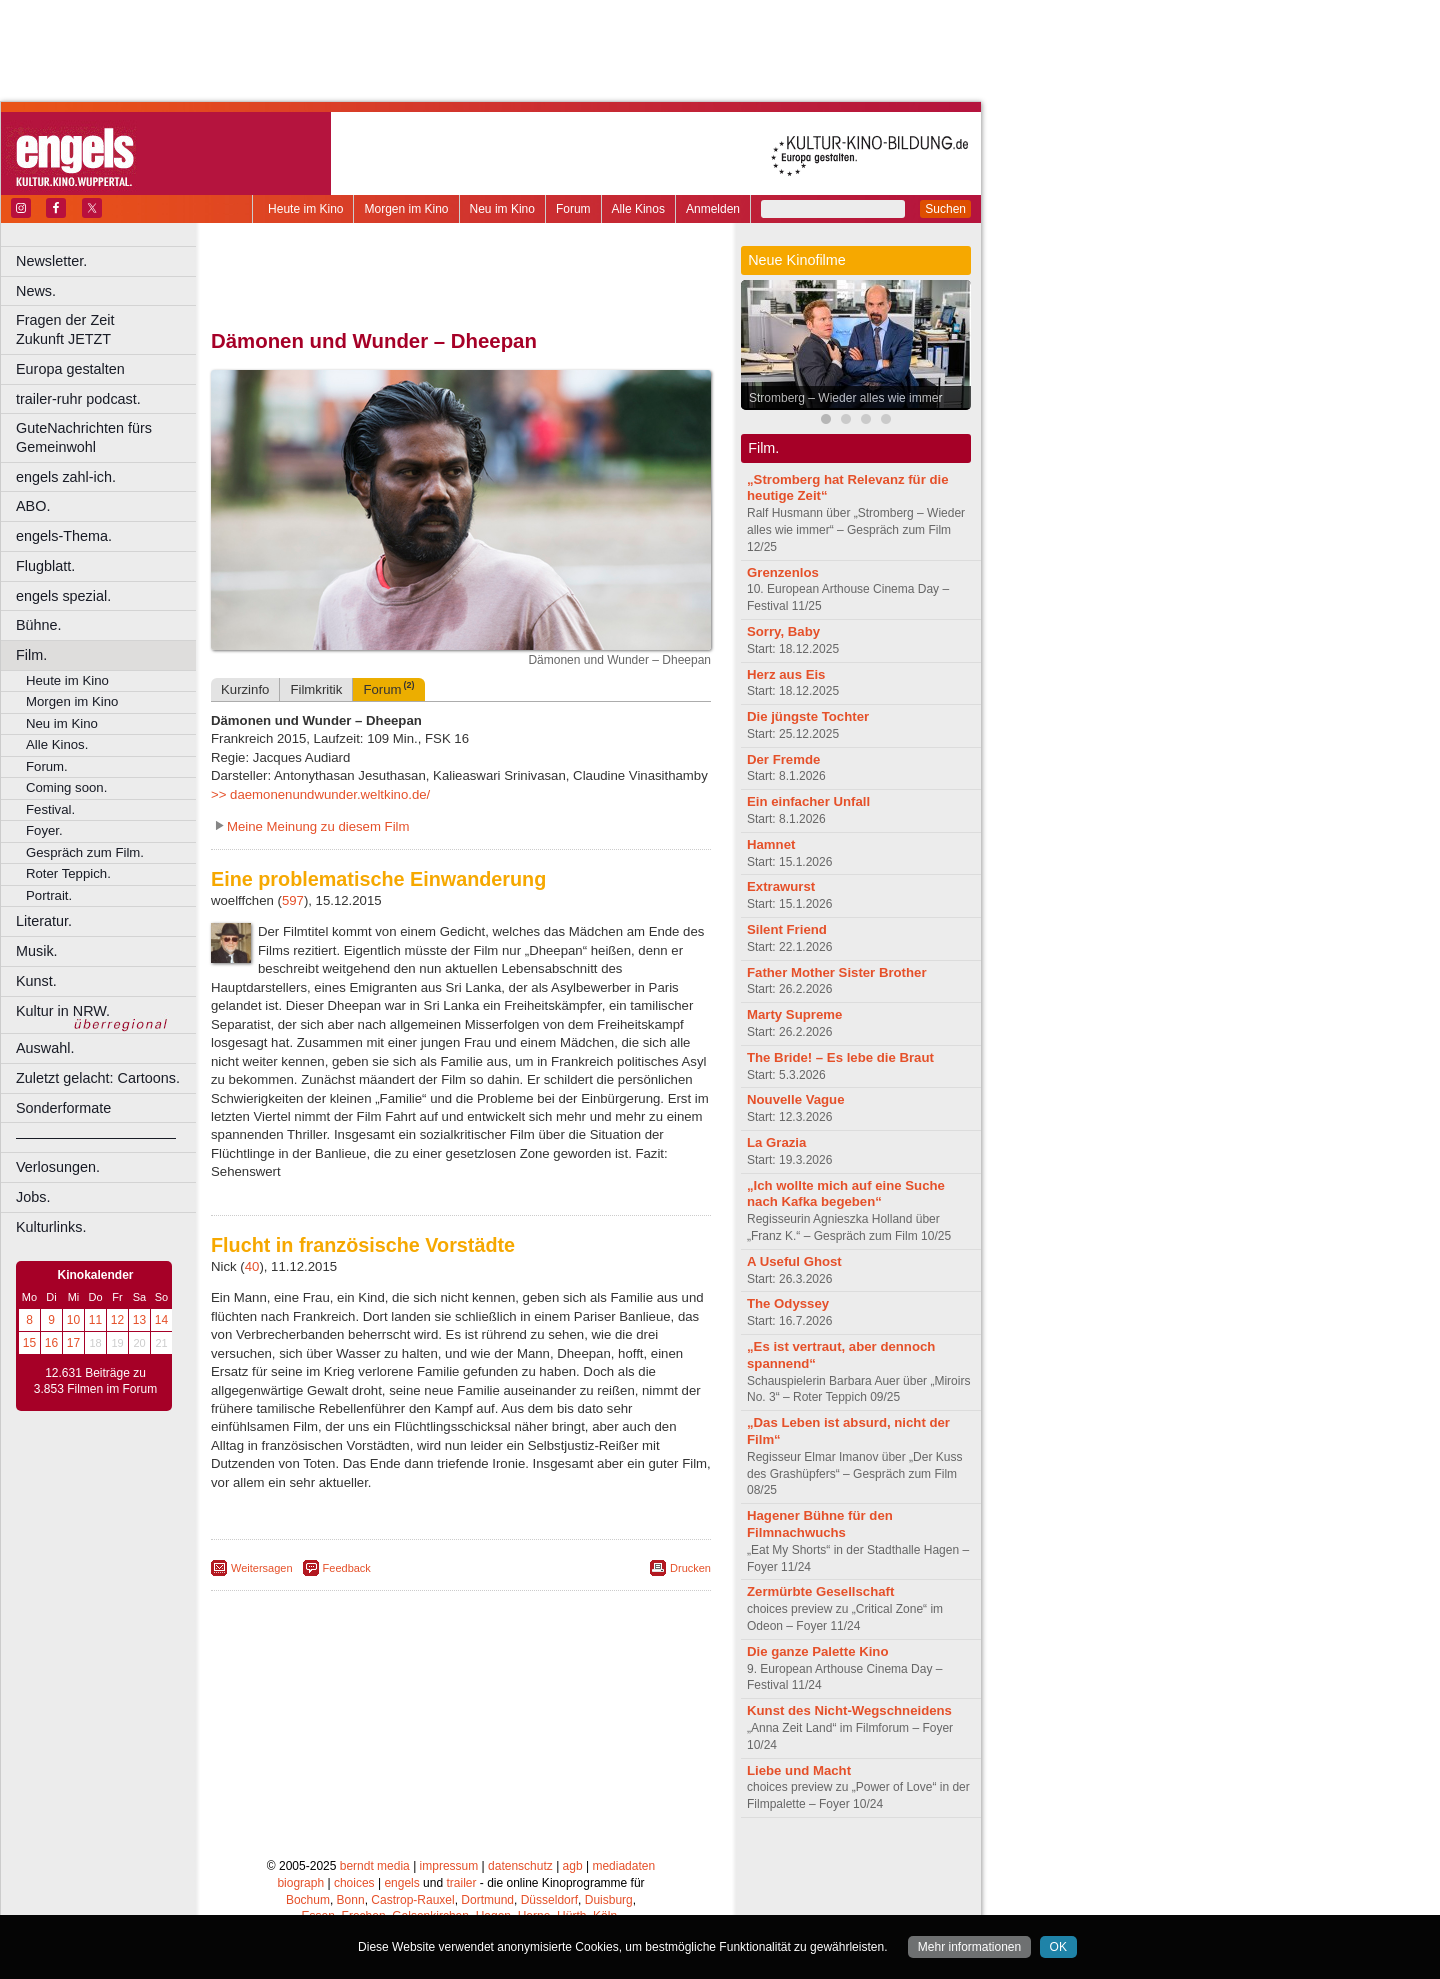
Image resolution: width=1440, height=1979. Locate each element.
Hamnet (771, 844)
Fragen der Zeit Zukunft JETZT (108, 329)
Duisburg (609, 1900)
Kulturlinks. (51, 1227)
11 (95, 1320)
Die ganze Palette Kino (817, 1651)
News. (36, 291)
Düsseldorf (549, 1900)
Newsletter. (51, 261)
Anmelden (713, 209)
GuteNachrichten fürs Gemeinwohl (84, 437)
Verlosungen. (58, 1167)
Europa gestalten (70, 369)
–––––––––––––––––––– (96, 1137)
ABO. (33, 506)
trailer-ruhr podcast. (78, 399)
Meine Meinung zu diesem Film (318, 826)
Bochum (308, 1900)
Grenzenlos (783, 572)
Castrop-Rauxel (412, 1900)
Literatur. (44, 921)
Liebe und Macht (799, 1770)
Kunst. (36, 981)
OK (1058, 1947)
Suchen (945, 209)
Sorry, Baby (783, 631)
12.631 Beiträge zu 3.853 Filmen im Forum (95, 1381)
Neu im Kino (502, 209)
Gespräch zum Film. (85, 852)
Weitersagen (262, 1568)
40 (252, 1266)
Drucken (690, 1568)
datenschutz (520, 1866)
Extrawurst (781, 886)
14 (161, 1320)
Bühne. (39, 625)
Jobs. (33, 1197)
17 (73, 1343)
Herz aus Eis (786, 674)
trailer (461, 1883)
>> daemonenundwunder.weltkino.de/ (320, 794)
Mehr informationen (969, 1947)
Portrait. (49, 895)
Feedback (347, 1568)
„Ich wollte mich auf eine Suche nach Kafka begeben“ (846, 1194)
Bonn (351, 1900)
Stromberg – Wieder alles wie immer (845, 398)
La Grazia (776, 1142)
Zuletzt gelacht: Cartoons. (98, 1078)
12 (117, 1320)
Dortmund (487, 1900)
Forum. (47, 766)
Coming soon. (66, 787)
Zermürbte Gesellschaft (820, 1591)
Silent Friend (787, 929)
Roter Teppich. (68, 873)
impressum (449, 1866)
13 (139, 1320)
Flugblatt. (45, 566)
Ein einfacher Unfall (808, 801)
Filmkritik (316, 689)
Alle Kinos (638, 209)
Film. (31, 655)
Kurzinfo (245, 689)
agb (573, 1866)
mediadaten (623, 1866)
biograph (300, 1883)
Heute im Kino (305, 209)
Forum (573, 209)
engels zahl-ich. (66, 477)
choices (354, 1883)
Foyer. (44, 830)
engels (401, 1883)
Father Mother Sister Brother (837, 972)
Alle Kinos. (57, 744)
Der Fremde (783, 759)
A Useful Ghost (794, 1261)
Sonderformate (63, 1108)
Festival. (50, 809)
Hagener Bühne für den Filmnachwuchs (820, 1524)
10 (73, 1320)
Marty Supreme (794, 1014)
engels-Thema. (64, 536)
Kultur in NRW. (63, 1011)
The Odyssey (788, 1303)
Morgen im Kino (406, 209)
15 (29, 1343)
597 (293, 900)
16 (51, 1343)
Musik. (37, 951)
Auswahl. (45, 1048)
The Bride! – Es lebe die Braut (840, 1057)
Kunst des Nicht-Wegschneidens (849, 1710)
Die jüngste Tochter (808, 716)
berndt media (375, 1866)
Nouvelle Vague (795, 1099)
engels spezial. (63, 596)
